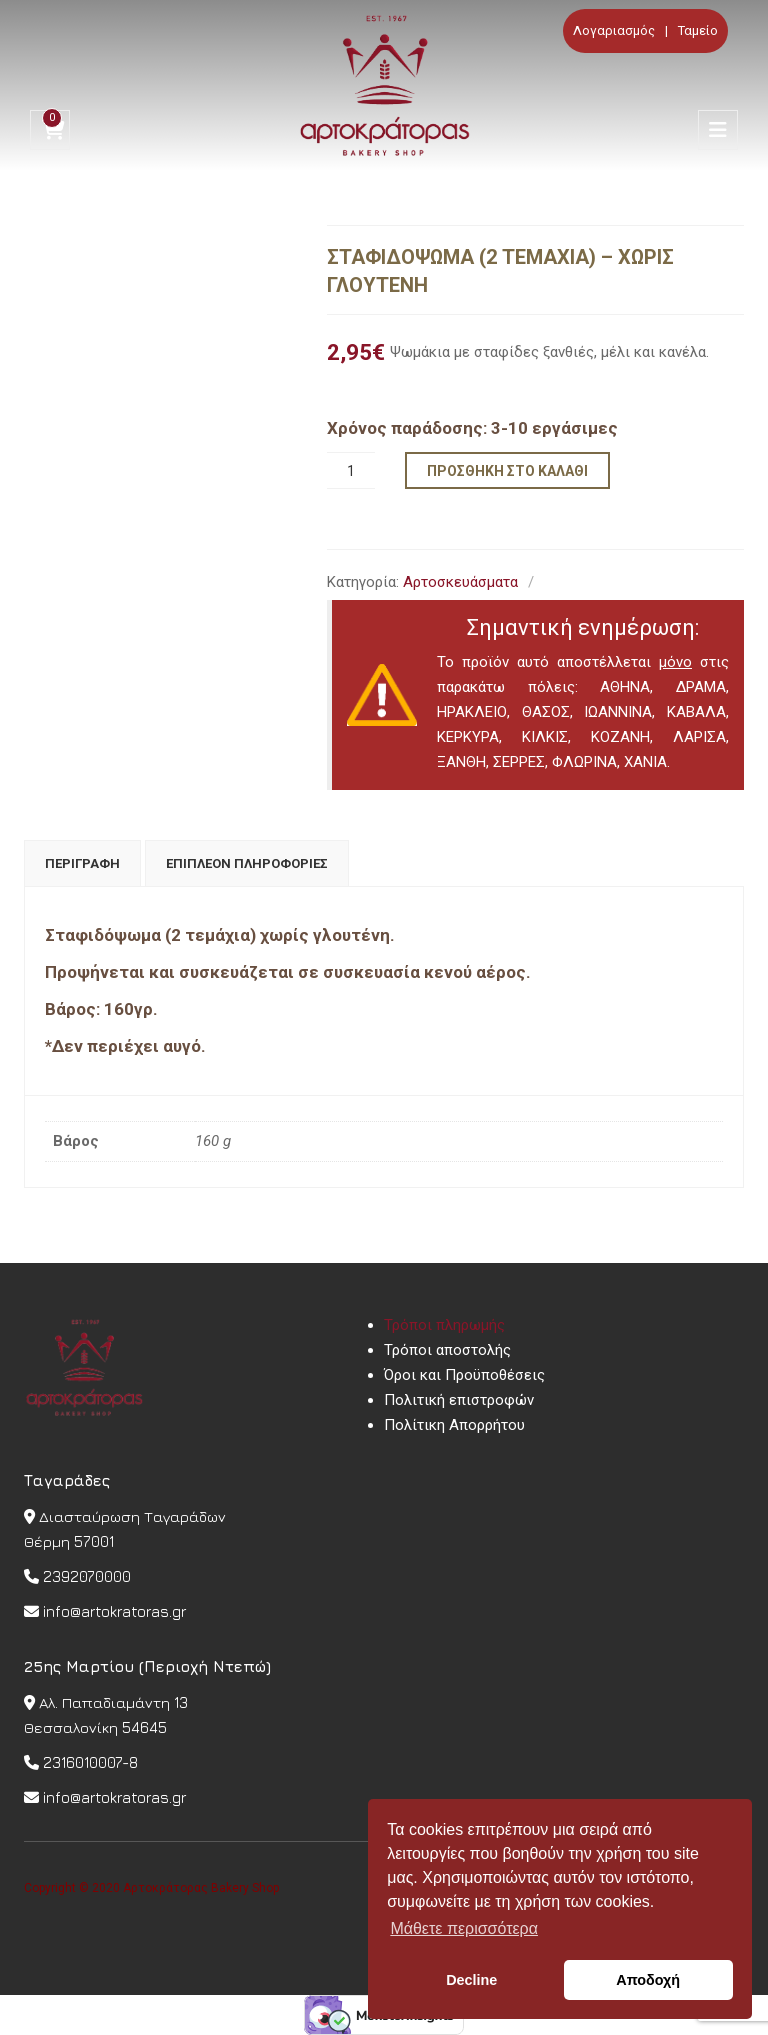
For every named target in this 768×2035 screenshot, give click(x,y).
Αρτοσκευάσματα (460, 582)
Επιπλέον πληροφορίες (247, 863)
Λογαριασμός (614, 30)
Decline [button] (471, 1980)
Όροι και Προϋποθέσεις (464, 1375)
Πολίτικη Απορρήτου (454, 1425)
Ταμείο (698, 30)
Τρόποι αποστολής (447, 1350)
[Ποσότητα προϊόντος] (351, 470)
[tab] (82, 863)
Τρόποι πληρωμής (444, 1325)
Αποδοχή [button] (648, 1980)
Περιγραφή (82, 863)
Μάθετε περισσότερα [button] (464, 1928)
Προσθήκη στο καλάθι (507, 471)
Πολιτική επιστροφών (459, 1400)
